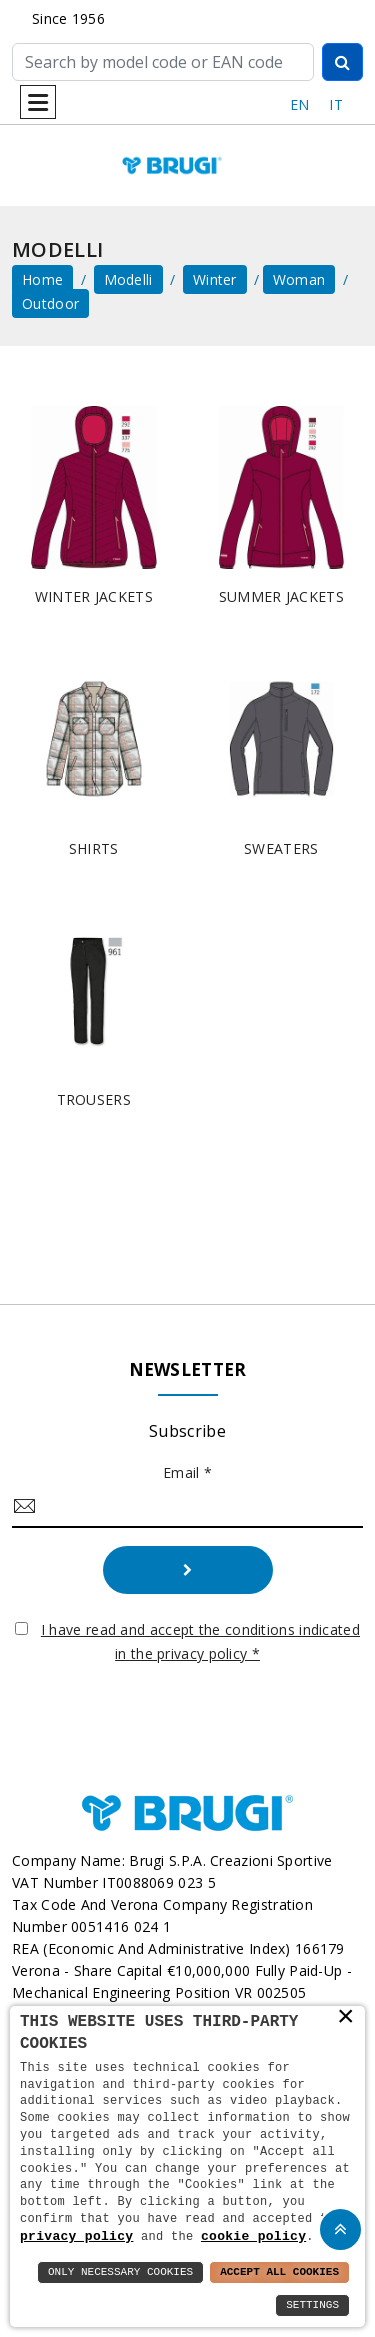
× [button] (346, 2017)
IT (336, 104)
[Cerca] (163, 62)
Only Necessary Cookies (120, 2272)
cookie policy (253, 2236)
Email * (187, 1472)
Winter (215, 279)
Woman (299, 279)
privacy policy (76, 2236)
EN (300, 104)
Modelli (128, 279)
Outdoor (50, 303)
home (42, 279)
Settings (312, 2305)
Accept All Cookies (279, 2272)
